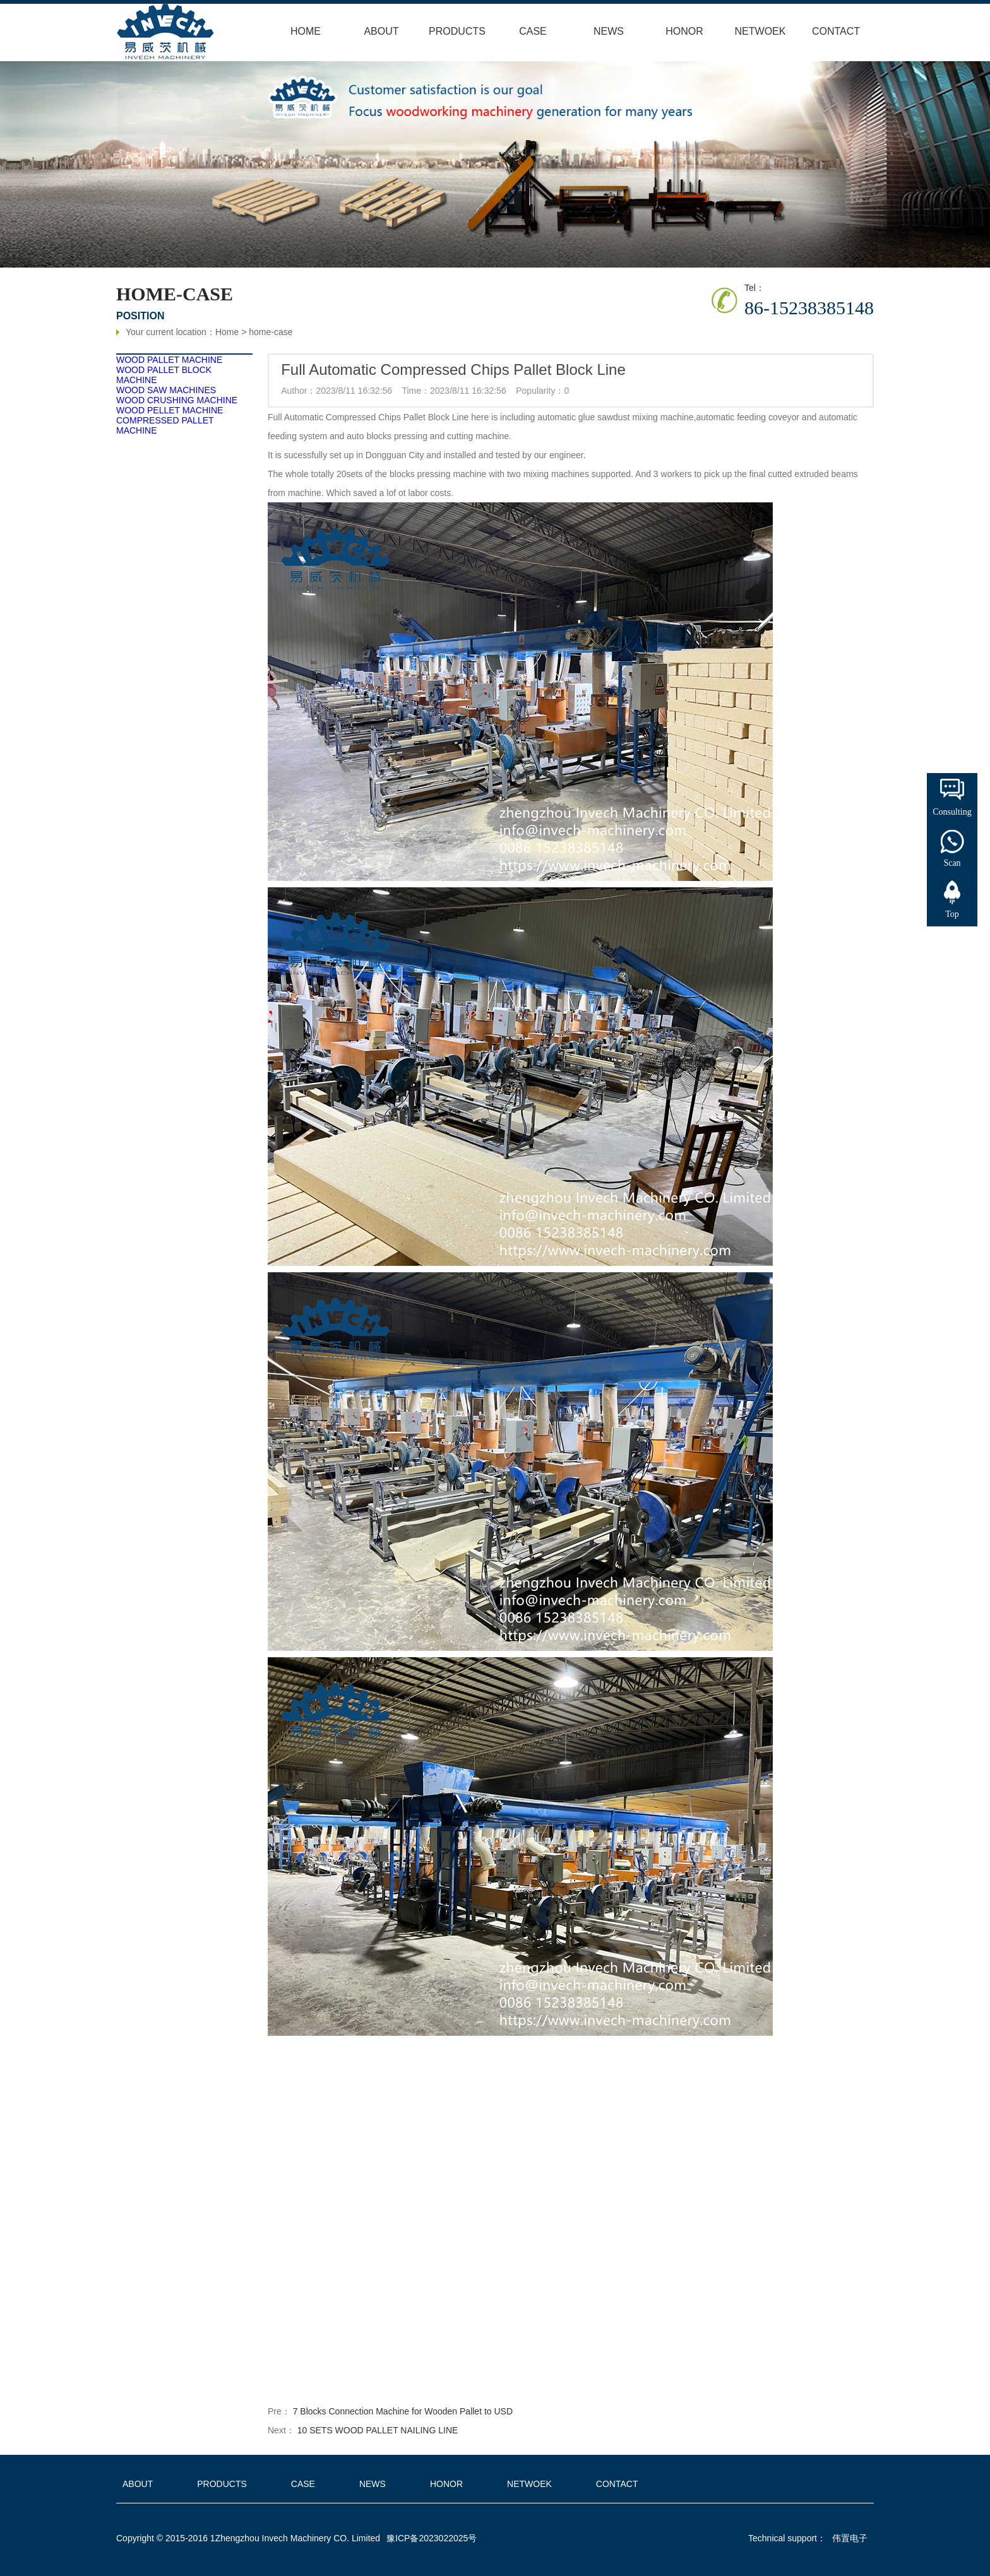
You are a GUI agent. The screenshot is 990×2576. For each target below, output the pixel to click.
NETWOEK (760, 31)
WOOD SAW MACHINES (168, 390)
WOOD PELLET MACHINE (172, 410)
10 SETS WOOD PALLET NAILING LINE (375, 2430)
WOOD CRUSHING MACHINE (179, 400)
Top (952, 914)
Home (227, 334)
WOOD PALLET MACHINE (172, 360)
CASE (533, 31)
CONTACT (836, 31)
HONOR (684, 31)
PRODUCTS (457, 31)
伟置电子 (850, 2538)
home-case (270, 334)
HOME (305, 31)
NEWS (608, 31)
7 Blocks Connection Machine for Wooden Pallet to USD (400, 2411)
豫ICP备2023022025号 (431, 2538)
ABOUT (381, 31)
